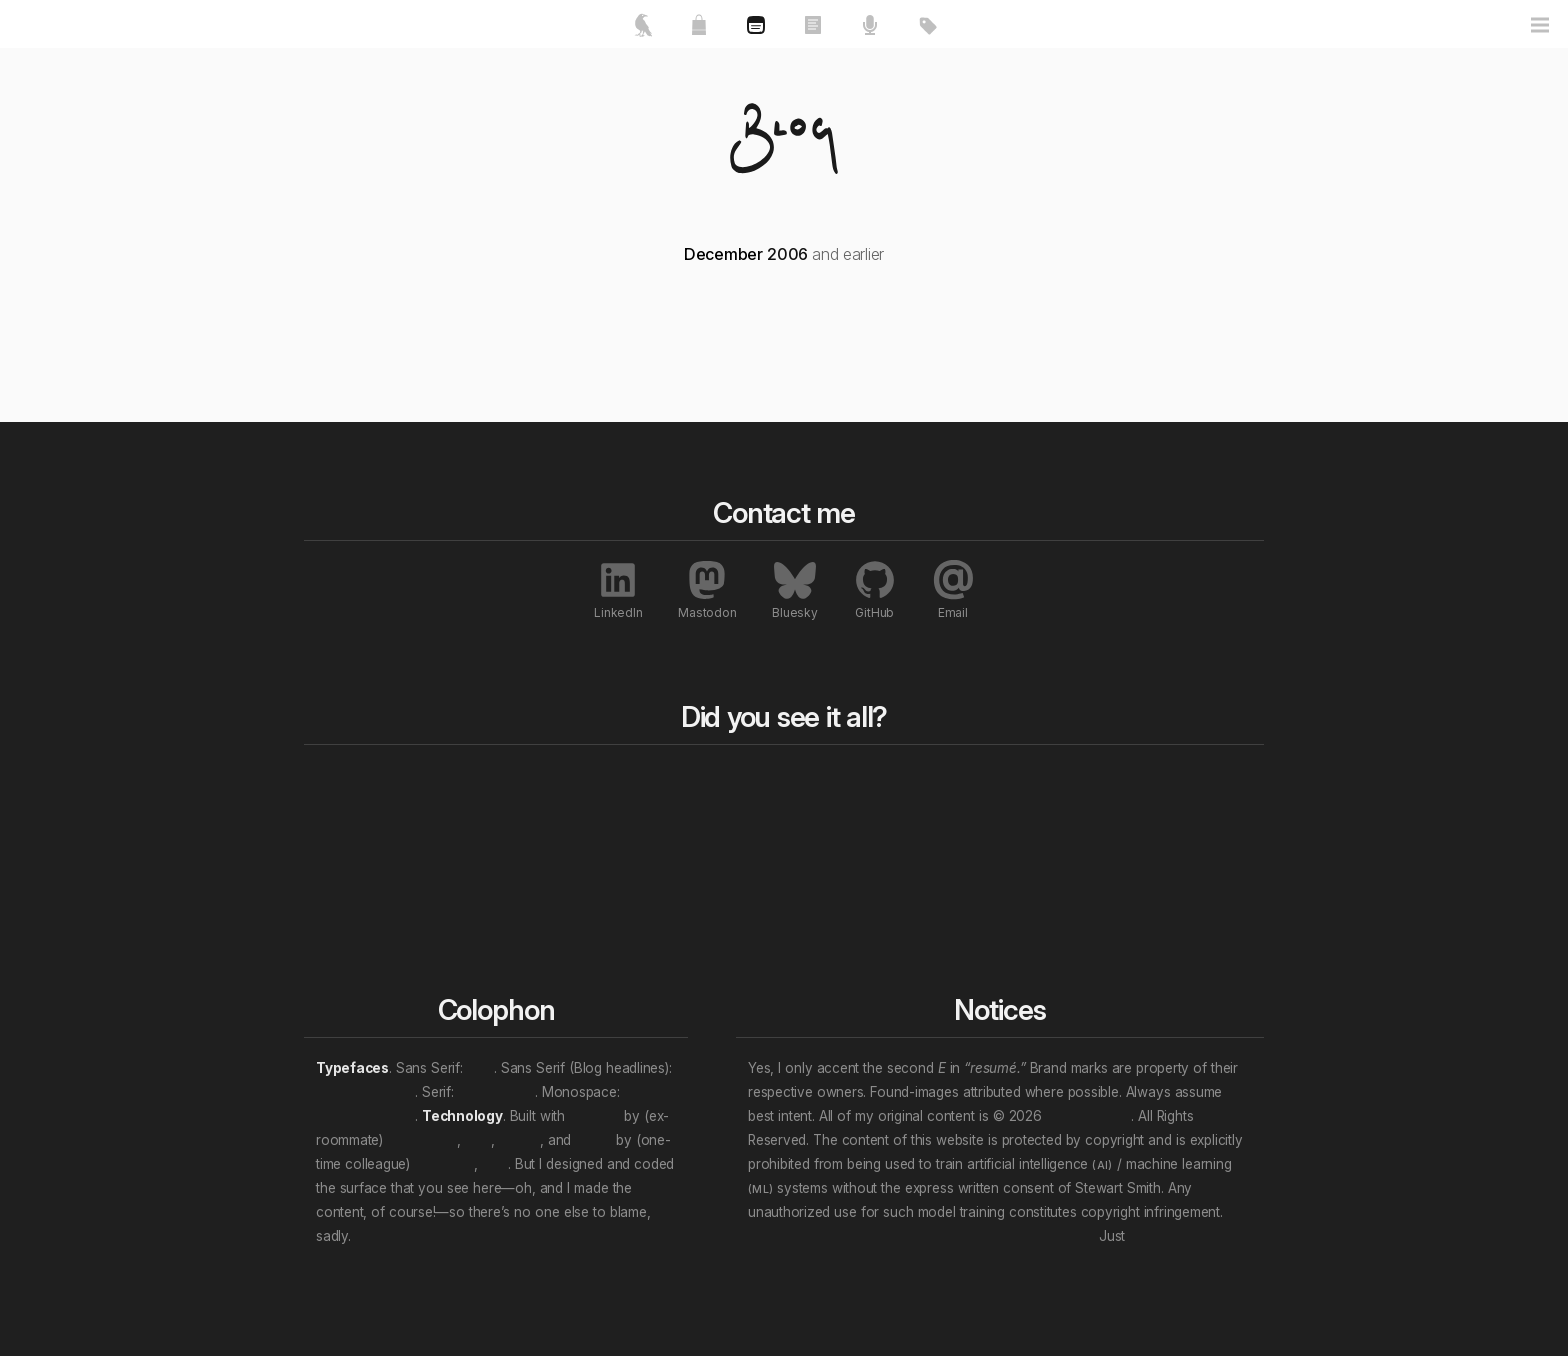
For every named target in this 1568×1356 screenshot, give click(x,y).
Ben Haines (422, 1140)
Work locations (944, 859)
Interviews (1120, 907)
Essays (533, 811)
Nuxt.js (519, 1140)
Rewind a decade (761, 835)
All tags (924, 781)
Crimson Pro (496, 1092)
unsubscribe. (1168, 1236)
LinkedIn (618, 589)
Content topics (943, 811)
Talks (526, 835)
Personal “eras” (946, 883)
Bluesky (794, 589)
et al (478, 1140)
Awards (1111, 835)
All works (548, 781)
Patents (1111, 931)
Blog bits (738, 781)
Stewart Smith (1088, 1116)
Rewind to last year (767, 811)
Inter (480, 1068)
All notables (1136, 781)
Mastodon (707, 589)
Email (953, 589)
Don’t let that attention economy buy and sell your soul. (921, 1236)
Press (1104, 811)
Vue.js (593, 1140)
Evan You (444, 1164)
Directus (594, 1116)
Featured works (370, 811)
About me (351, 835)
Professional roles (955, 835)
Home (342, 781)
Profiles (1110, 883)
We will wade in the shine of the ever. (471, 1236)
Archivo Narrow (365, 1092)
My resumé (355, 859)
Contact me (357, 883)
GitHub (875, 589)
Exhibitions (1121, 859)
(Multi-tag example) (960, 907)
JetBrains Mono (365, 1116)
